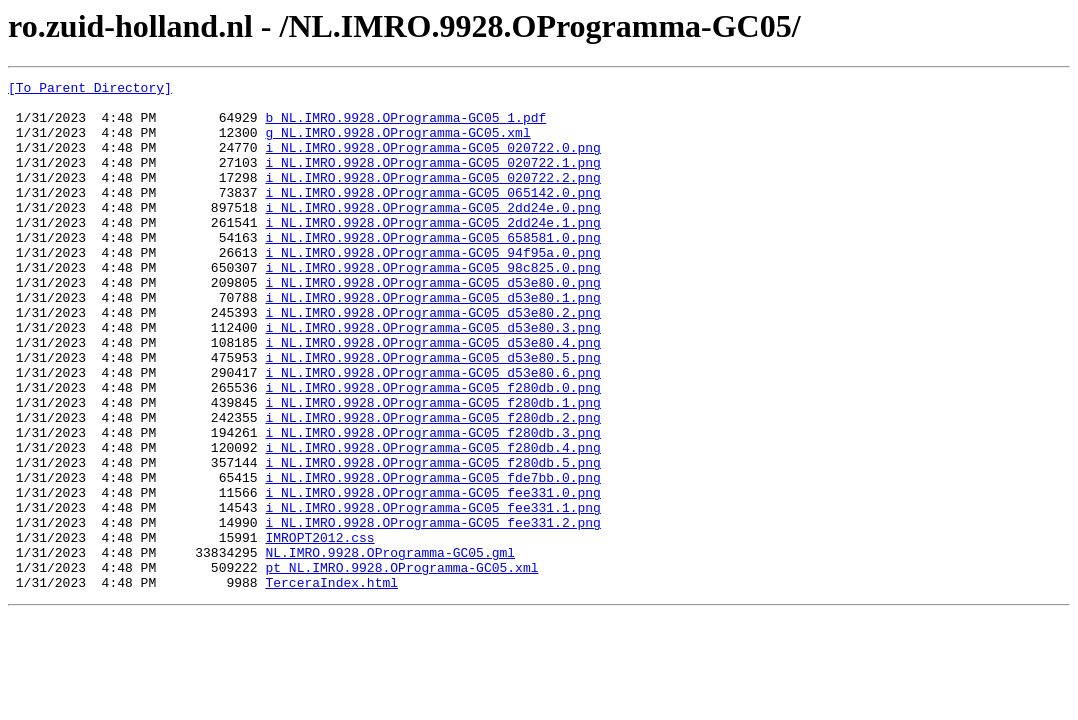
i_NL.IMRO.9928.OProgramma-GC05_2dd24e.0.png (432, 234)
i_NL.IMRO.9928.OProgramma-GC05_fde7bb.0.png (432, 558)
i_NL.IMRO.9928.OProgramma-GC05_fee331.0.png (432, 576)
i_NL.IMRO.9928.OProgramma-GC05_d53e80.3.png (432, 378)
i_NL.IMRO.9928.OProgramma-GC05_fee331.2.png (432, 612)
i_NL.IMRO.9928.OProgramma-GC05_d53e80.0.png (432, 324)
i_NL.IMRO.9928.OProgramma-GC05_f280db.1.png (432, 468)
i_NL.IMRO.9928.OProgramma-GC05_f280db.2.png (432, 486)
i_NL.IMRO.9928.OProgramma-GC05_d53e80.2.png (432, 360)
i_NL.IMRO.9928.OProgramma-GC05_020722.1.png (432, 180)
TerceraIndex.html (331, 684)
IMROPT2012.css (319, 630)
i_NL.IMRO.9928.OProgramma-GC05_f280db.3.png (432, 504)
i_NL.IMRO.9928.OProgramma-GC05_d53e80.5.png (432, 414)
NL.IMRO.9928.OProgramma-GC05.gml (390, 648)
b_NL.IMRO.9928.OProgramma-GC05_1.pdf (405, 126)
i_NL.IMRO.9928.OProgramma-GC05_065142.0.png (432, 216)
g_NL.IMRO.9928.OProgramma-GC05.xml (397, 144)
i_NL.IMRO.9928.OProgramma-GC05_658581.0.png (432, 270)
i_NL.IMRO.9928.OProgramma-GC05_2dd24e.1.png (432, 252)
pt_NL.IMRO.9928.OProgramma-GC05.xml (401, 666)
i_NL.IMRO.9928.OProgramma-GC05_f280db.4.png (432, 522)
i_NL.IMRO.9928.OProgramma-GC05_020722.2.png (432, 198)
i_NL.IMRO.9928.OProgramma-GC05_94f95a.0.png (432, 288)
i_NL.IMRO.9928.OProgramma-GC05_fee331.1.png (432, 594)
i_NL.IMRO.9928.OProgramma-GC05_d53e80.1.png (432, 342)
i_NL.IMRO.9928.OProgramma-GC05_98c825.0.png (432, 306)
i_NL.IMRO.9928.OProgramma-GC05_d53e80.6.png (432, 432)
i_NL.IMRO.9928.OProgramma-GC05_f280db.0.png (432, 450)
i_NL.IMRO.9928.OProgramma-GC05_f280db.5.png (432, 540)
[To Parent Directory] (90, 90)
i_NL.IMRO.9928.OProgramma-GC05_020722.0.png (432, 162)
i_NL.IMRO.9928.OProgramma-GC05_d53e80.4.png (432, 396)
